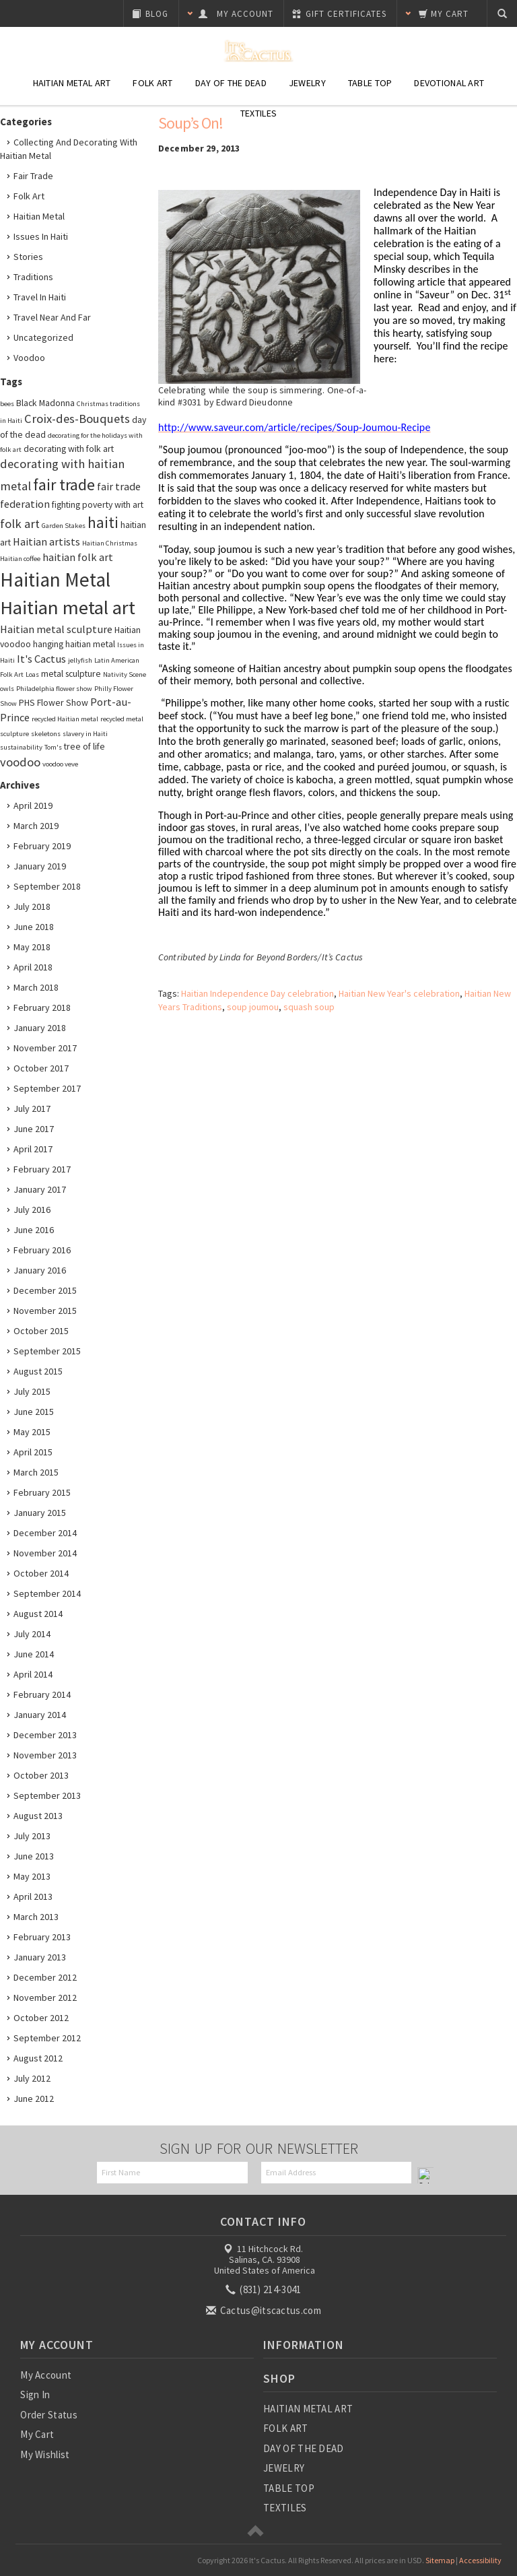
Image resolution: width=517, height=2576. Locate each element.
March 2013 (36, 1917)
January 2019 (39, 866)
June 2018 (33, 927)
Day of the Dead (231, 83)
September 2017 (47, 1088)
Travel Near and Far (52, 317)
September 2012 (47, 2038)
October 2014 (41, 1573)
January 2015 (39, 1513)
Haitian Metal (39, 216)
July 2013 (31, 1836)
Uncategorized (43, 337)
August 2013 (38, 1816)
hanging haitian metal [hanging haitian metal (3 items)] (74, 644)
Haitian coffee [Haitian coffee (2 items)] (20, 558)
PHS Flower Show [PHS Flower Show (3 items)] (53, 702)
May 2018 (31, 947)
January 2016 (39, 1270)
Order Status (48, 2414)
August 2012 (38, 2058)
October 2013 (41, 1775)
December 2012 (45, 1977)
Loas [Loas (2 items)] (32, 674)
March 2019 (36, 826)
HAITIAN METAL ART (308, 2408)
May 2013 (31, 1876)
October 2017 (41, 1068)
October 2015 (41, 1331)
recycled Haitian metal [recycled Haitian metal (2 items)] (65, 719)
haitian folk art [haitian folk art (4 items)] (77, 557)
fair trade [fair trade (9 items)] (64, 484)
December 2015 (45, 1290)
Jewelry (307, 83)
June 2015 (33, 1412)
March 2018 (36, 987)
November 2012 (45, 1997)
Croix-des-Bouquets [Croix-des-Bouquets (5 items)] (77, 418)
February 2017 (42, 1169)
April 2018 (33, 967)
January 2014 (39, 1715)
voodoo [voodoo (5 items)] (20, 762)
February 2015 (42, 1492)
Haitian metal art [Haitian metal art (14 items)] (67, 607)
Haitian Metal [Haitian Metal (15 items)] (55, 579)
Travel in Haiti (39, 297)
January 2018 (39, 1028)
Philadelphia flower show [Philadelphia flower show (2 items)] (54, 688)
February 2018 (42, 1007)
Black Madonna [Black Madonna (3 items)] (45, 403)
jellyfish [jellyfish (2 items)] (80, 660)
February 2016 (42, 1250)
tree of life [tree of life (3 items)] (84, 746)
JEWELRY (283, 2468)
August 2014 (38, 1614)
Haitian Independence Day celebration (257, 993)
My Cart (37, 2434)
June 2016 (33, 1230)
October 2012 (41, 2018)
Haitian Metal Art (72, 83)
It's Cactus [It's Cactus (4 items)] (41, 658)
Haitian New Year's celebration (399, 993)
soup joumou (253, 1007)
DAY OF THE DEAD (303, 2448)
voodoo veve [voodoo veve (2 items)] (60, 764)
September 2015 (47, 1351)
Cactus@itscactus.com (264, 2310)
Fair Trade (33, 176)
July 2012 (31, 2078)
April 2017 (33, 1149)
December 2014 (45, 1533)
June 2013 (33, 1856)
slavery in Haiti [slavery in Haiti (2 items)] (85, 733)
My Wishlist (44, 2454)
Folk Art (152, 83)
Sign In (35, 2394)
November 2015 (45, 1310)
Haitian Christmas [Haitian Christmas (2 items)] (109, 543)
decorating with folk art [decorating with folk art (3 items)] (69, 448)
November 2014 (45, 1553)
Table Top (370, 83)
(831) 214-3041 (265, 2289)
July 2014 (31, 1634)
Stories (28, 257)
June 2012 (33, 2098)
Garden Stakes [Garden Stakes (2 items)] (63, 525)
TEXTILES (284, 2507)
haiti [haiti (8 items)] (103, 522)
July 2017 (31, 1108)
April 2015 (33, 1452)
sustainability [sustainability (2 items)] (21, 747)
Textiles (258, 113)
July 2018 (31, 906)
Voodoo (29, 358)
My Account (45, 2375)
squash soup (309, 1007)
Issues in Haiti (40, 236)
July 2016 (31, 1209)
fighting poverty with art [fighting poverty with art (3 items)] (97, 504)
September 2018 (47, 886)
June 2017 (33, 1129)
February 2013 (42, 1937)
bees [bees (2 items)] (7, 403)
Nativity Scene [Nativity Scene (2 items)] (124, 674)
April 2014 (33, 1674)
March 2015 (36, 1472)
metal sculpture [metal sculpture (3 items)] (71, 673)
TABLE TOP (288, 2488)
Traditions (33, 277)
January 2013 (39, 1957)
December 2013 (45, 1735)
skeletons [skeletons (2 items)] (46, 733)
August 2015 (38, 1371)
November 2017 (45, 1048)
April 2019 (33, 805)
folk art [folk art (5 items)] (20, 523)
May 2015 (31, 1432)
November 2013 (45, 1755)
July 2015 (31, 1391)
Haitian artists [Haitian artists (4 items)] (46, 541)
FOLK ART (285, 2428)
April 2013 (33, 1896)
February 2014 (42, 1694)
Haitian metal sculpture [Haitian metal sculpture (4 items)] (56, 629)
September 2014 (47, 1593)
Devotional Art (449, 83)
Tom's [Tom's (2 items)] (53, 747)
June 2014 (33, 1654)
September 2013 (47, 1795)
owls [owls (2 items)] (7, 688)
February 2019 (42, 846)
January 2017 (39, 1189)
